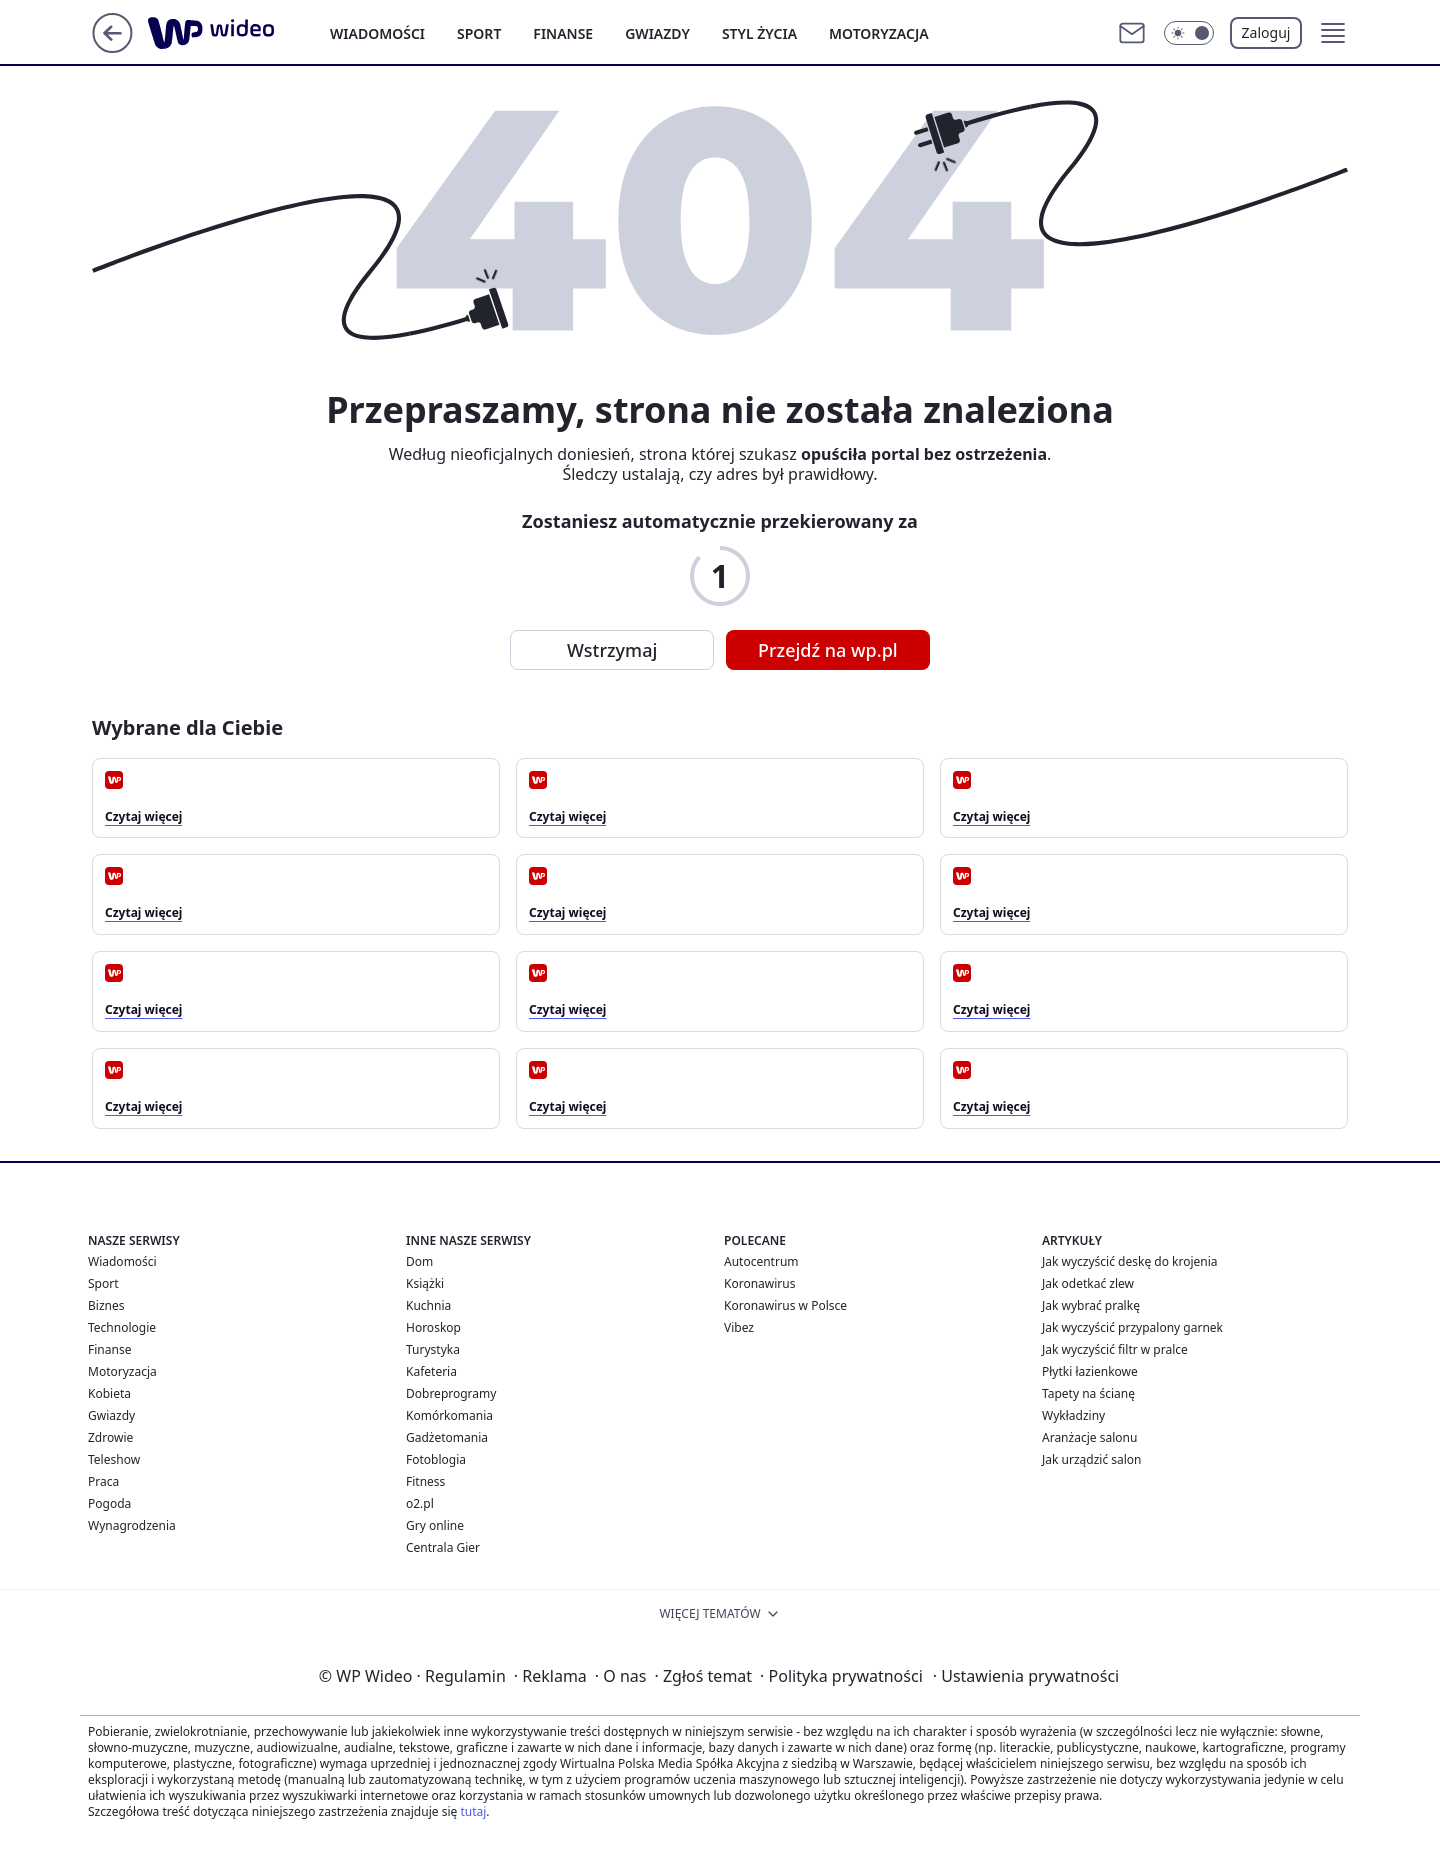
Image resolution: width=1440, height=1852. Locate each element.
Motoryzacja (879, 33)
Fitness (425, 1481)
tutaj (473, 1811)
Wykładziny (1073, 1415)
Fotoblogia (436, 1459)
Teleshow (114, 1459)
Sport (479, 33)
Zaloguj (1266, 32)
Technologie (122, 1327)
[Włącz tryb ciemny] (1189, 33)
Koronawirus (759, 1283)
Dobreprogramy (451, 1393)
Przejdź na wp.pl (828, 650)
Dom (419, 1261)
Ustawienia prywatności (1026, 1676)
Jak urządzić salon (1092, 1459)
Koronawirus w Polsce (785, 1305)
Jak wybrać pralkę (1091, 1305)
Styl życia (759, 33)
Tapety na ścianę (1088, 1393)
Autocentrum (761, 1261)
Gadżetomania (447, 1437)
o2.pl (420, 1503)
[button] (1333, 33)
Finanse (563, 33)
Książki (425, 1283)
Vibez (739, 1327)
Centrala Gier (443, 1547)
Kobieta (109, 1393)
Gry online (435, 1525)
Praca (103, 1481)
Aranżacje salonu (1089, 1437)
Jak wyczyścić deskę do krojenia (1130, 1261)
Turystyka (433, 1349)
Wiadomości (377, 33)
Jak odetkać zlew (1088, 1283)
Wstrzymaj (612, 650)
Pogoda (109, 1503)
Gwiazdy (657, 33)
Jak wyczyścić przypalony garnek (1132, 1327)
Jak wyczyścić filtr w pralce (1115, 1349)
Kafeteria (431, 1371)
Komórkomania (449, 1415)
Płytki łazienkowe (1090, 1371)
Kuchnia (428, 1305)
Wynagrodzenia (132, 1525)
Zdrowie (110, 1437)
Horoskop (433, 1327)
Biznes (106, 1305)
